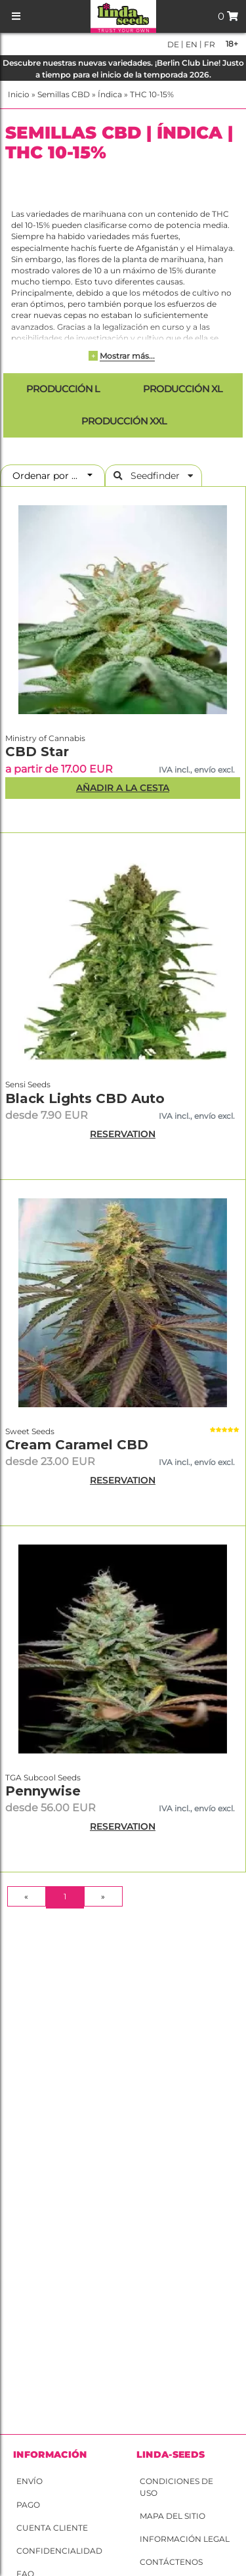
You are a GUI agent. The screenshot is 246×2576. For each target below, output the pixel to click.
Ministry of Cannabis (45, 738)
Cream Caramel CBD (76, 1445)
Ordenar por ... (48, 475)
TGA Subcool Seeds (43, 1777)
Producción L (62, 388)
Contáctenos (171, 2562)
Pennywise (43, 1791)
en (190, 44)
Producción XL (181, 388)
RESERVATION (122, 1134)
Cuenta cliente (52, 2528)
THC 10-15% (152, 94)
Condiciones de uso (176, 2486)
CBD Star (37, 751)
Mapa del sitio (172, 2516)
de (173, 44)
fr (208, 44)
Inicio (19, 94)
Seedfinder (153, 475)
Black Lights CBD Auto (85, 1098)
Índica (110, 94)
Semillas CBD (63, 94)
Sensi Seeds (28, 1084)
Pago (28, 2505)
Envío (29, 2481)
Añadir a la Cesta (122, 788)
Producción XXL (123, 421)
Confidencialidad (59, 2551)
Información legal (185, 2539)
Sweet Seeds (29, 1431)
